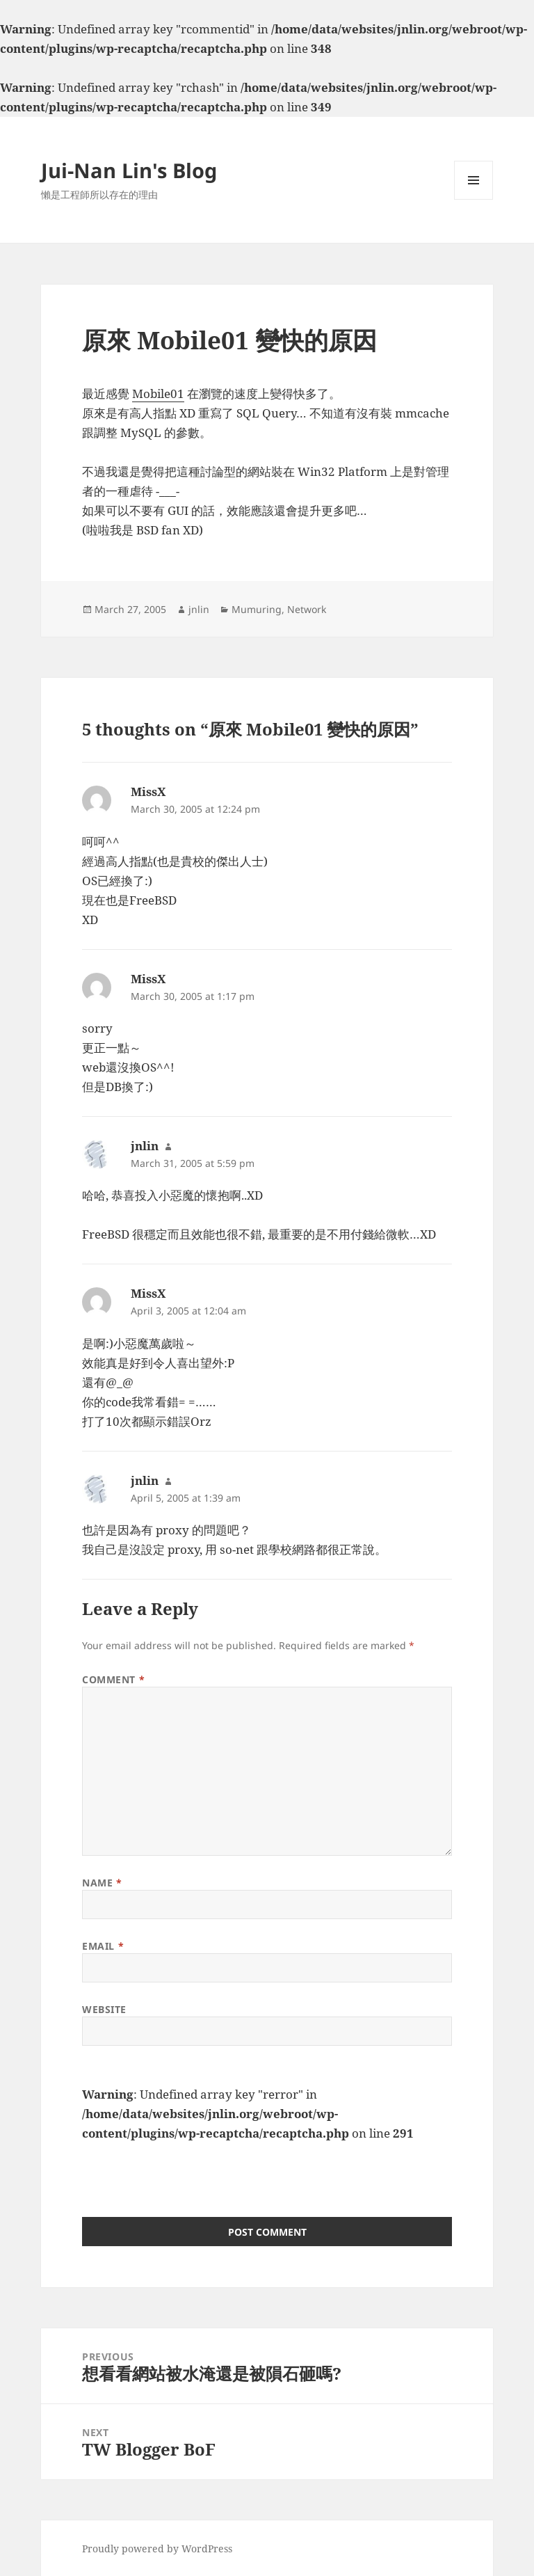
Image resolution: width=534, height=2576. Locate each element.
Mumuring (257, 609)
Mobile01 (158, 393)
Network (306, 609)
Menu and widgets (474, 199)
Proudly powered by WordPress (157, 2548)
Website (104, 2009)
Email (103, 1946)
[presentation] (187, 2170)
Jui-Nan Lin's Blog (129, 170)
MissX (148, 792)
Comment (113, 1679)
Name (102, 1882)
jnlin (198, 609)
